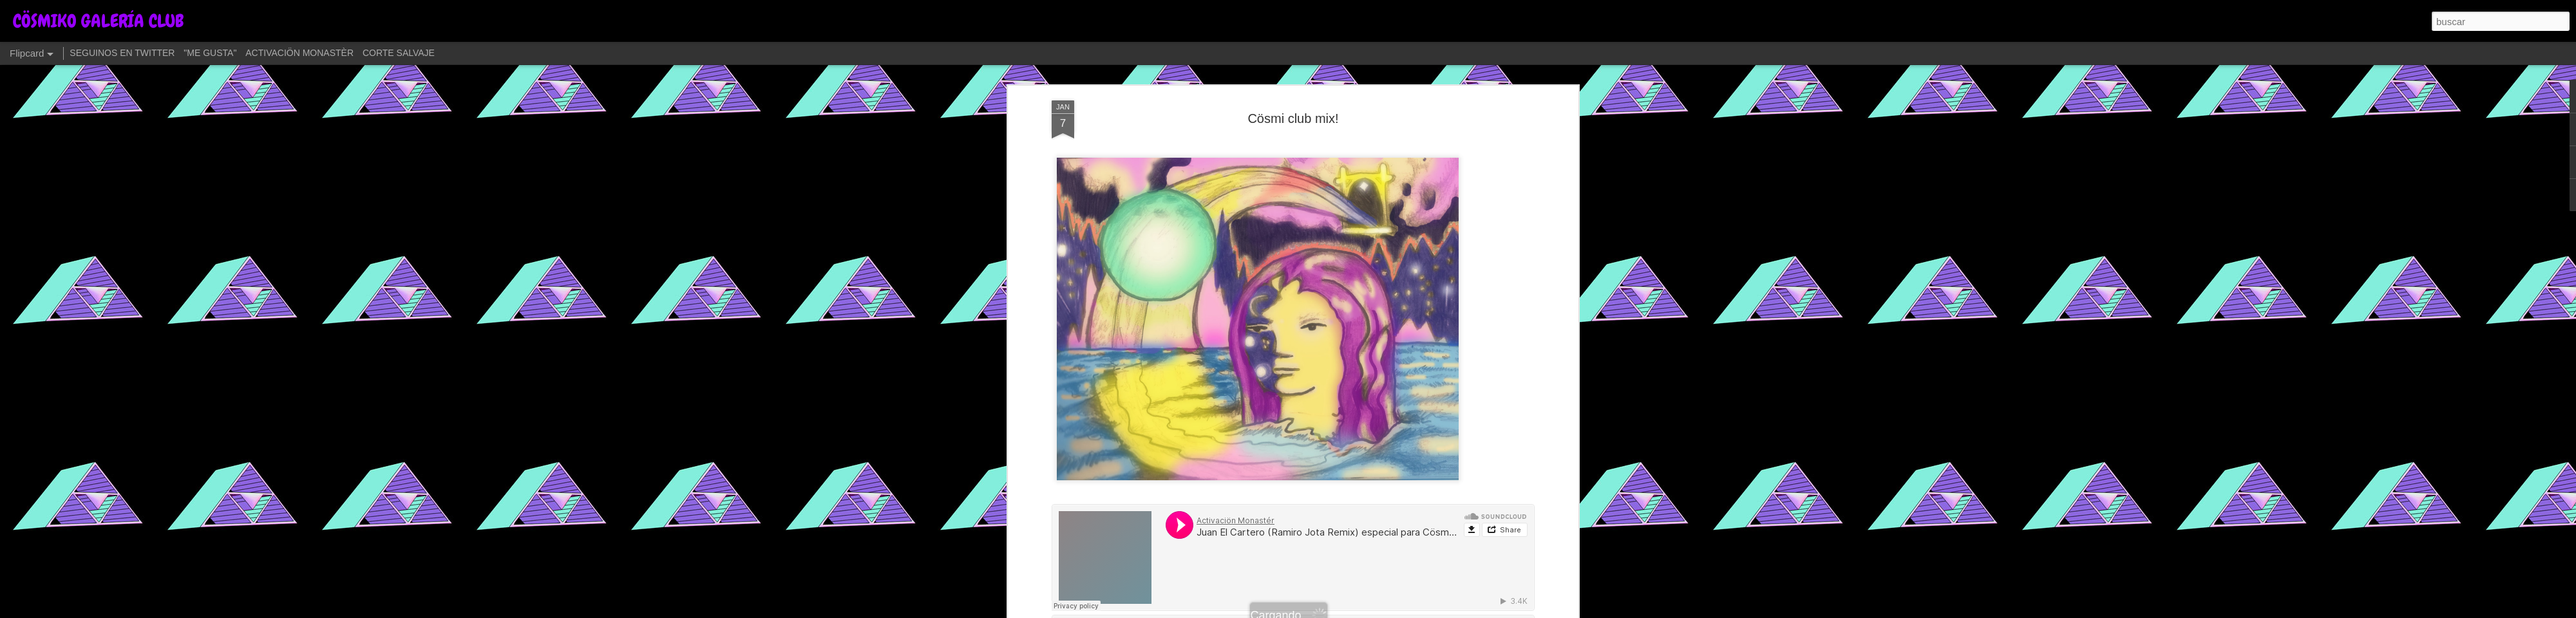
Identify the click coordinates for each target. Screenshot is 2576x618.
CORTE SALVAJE (399, 53)
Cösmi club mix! (1292, 118)
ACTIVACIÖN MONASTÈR (299, 53)
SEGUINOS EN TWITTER (122, 53)
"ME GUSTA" (210, 53)
